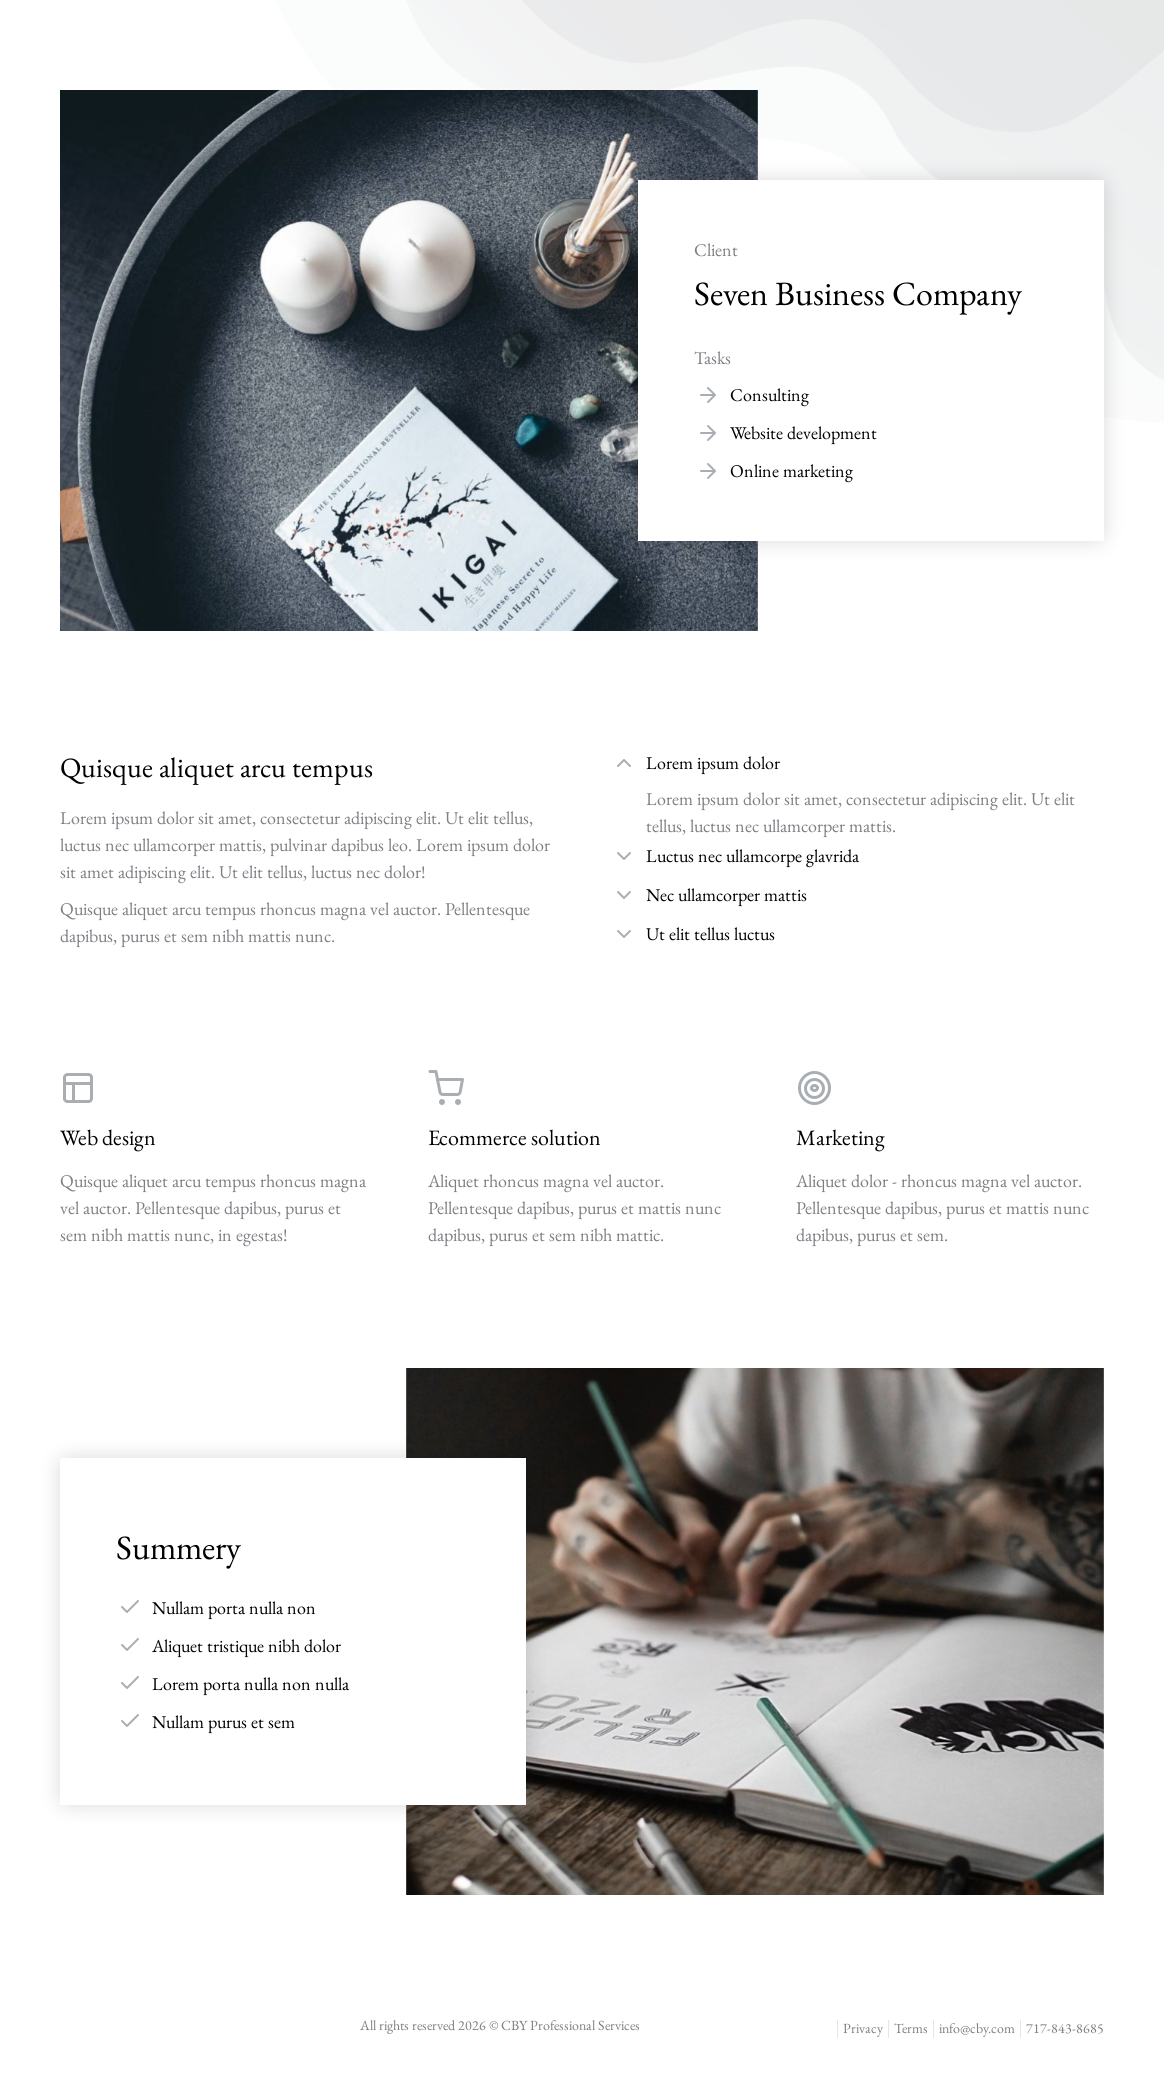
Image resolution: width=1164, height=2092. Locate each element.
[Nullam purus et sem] (130, 1721)
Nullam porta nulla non (234, 1607)
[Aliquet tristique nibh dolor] (130, 1645)
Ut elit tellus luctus (710, 933)
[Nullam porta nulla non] (130, 1607)
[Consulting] (708, 395)
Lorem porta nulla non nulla (250, 1683)
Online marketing (791, 470)
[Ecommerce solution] (582, 1158)
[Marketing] (950, 1158)
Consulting (769, 394)
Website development (803, 432)
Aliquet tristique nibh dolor (246, 1645)
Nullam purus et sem (223, 1721)
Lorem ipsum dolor (713, 762)
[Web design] (214, 1158)
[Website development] (708, 433)
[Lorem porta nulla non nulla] (130, 1683)
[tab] (858, 765)
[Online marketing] (708, 471)
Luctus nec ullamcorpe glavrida (752, 855)
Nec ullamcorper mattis (726, 894)
